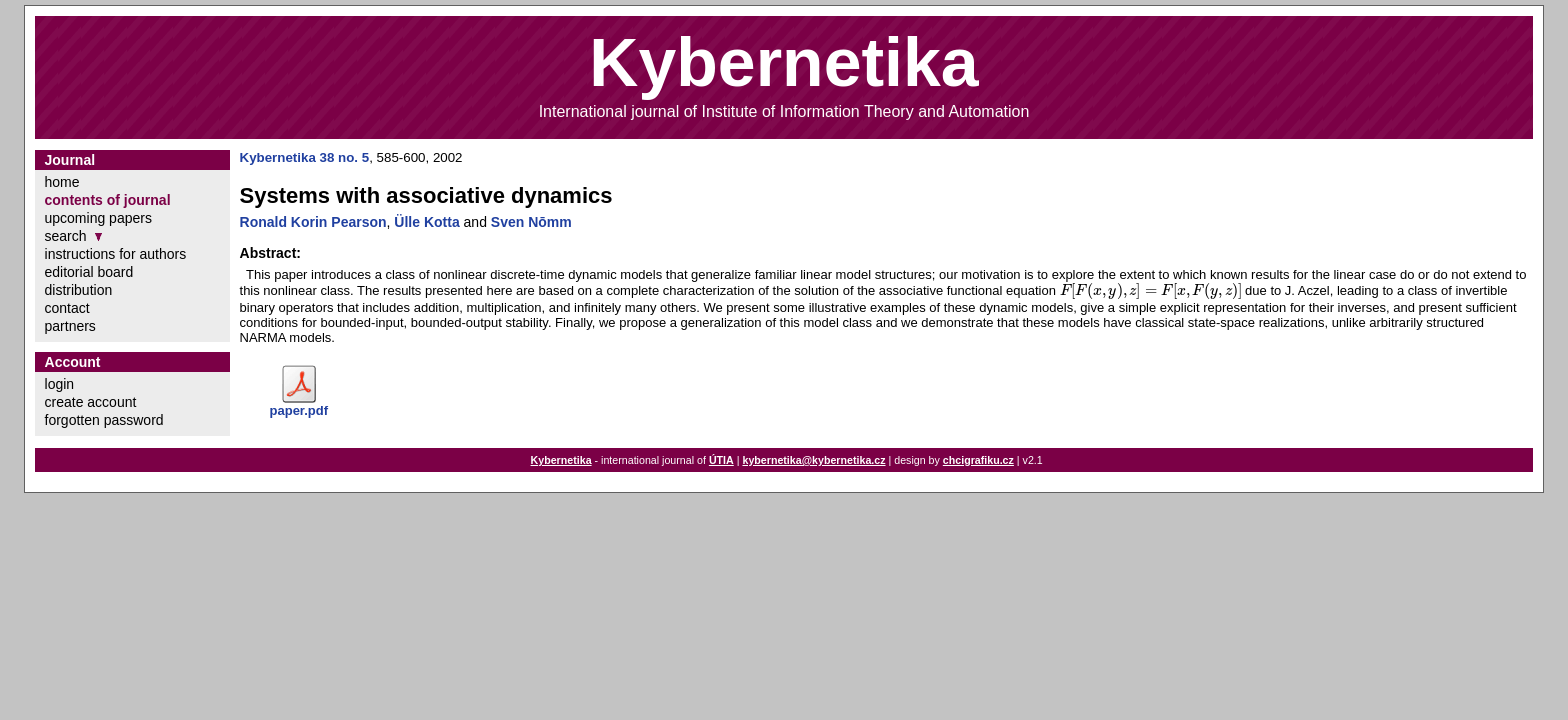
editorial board (89, 272)
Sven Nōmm (531, 222)
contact (67, 308)
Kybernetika (561, 460)
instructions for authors (116, 254)
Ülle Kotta (426, 222)
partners (70, 326)
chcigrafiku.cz (978, 460)
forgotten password (104, 420)
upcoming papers (98, 218)
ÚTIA (721, 460)
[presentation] (1151, 290)
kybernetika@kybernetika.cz (813, 460)
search (66, 236)
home (62, 182)
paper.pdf (299, 410)
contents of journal (108, 200)
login (60, 384)
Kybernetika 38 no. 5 (305, 157)
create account (91, 402)
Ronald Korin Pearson (313, 222)
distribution (79, 290)
